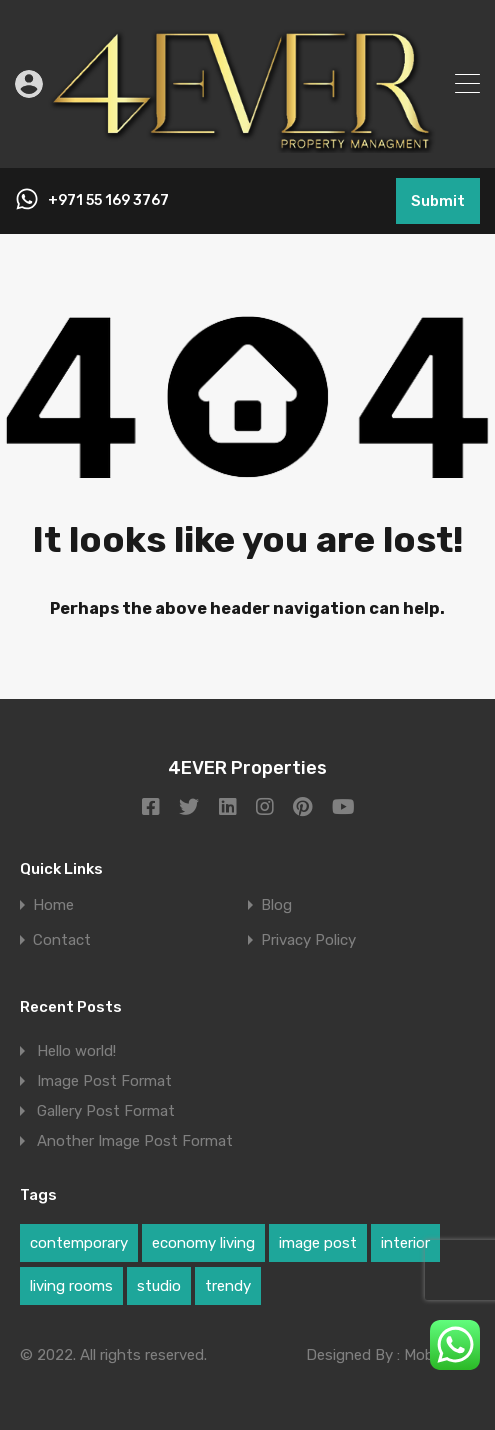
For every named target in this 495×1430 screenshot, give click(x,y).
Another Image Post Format (135, 1141)
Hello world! (76, 1051)
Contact (62, 940)
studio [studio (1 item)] (159, 1286)
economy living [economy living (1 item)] (203, 1243)
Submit (438, 201)
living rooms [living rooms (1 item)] (71, 1286)
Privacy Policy (308, 940)
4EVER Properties (247, 768)
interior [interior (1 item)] (405, 1243)
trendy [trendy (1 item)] (228, 1286)
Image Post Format (104, 1081)
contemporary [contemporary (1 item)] (79, 1243)
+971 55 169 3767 (108, 201)
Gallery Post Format (106, 1111)
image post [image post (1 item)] (318, 1243)
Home (53, 905)
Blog (276, 905)
